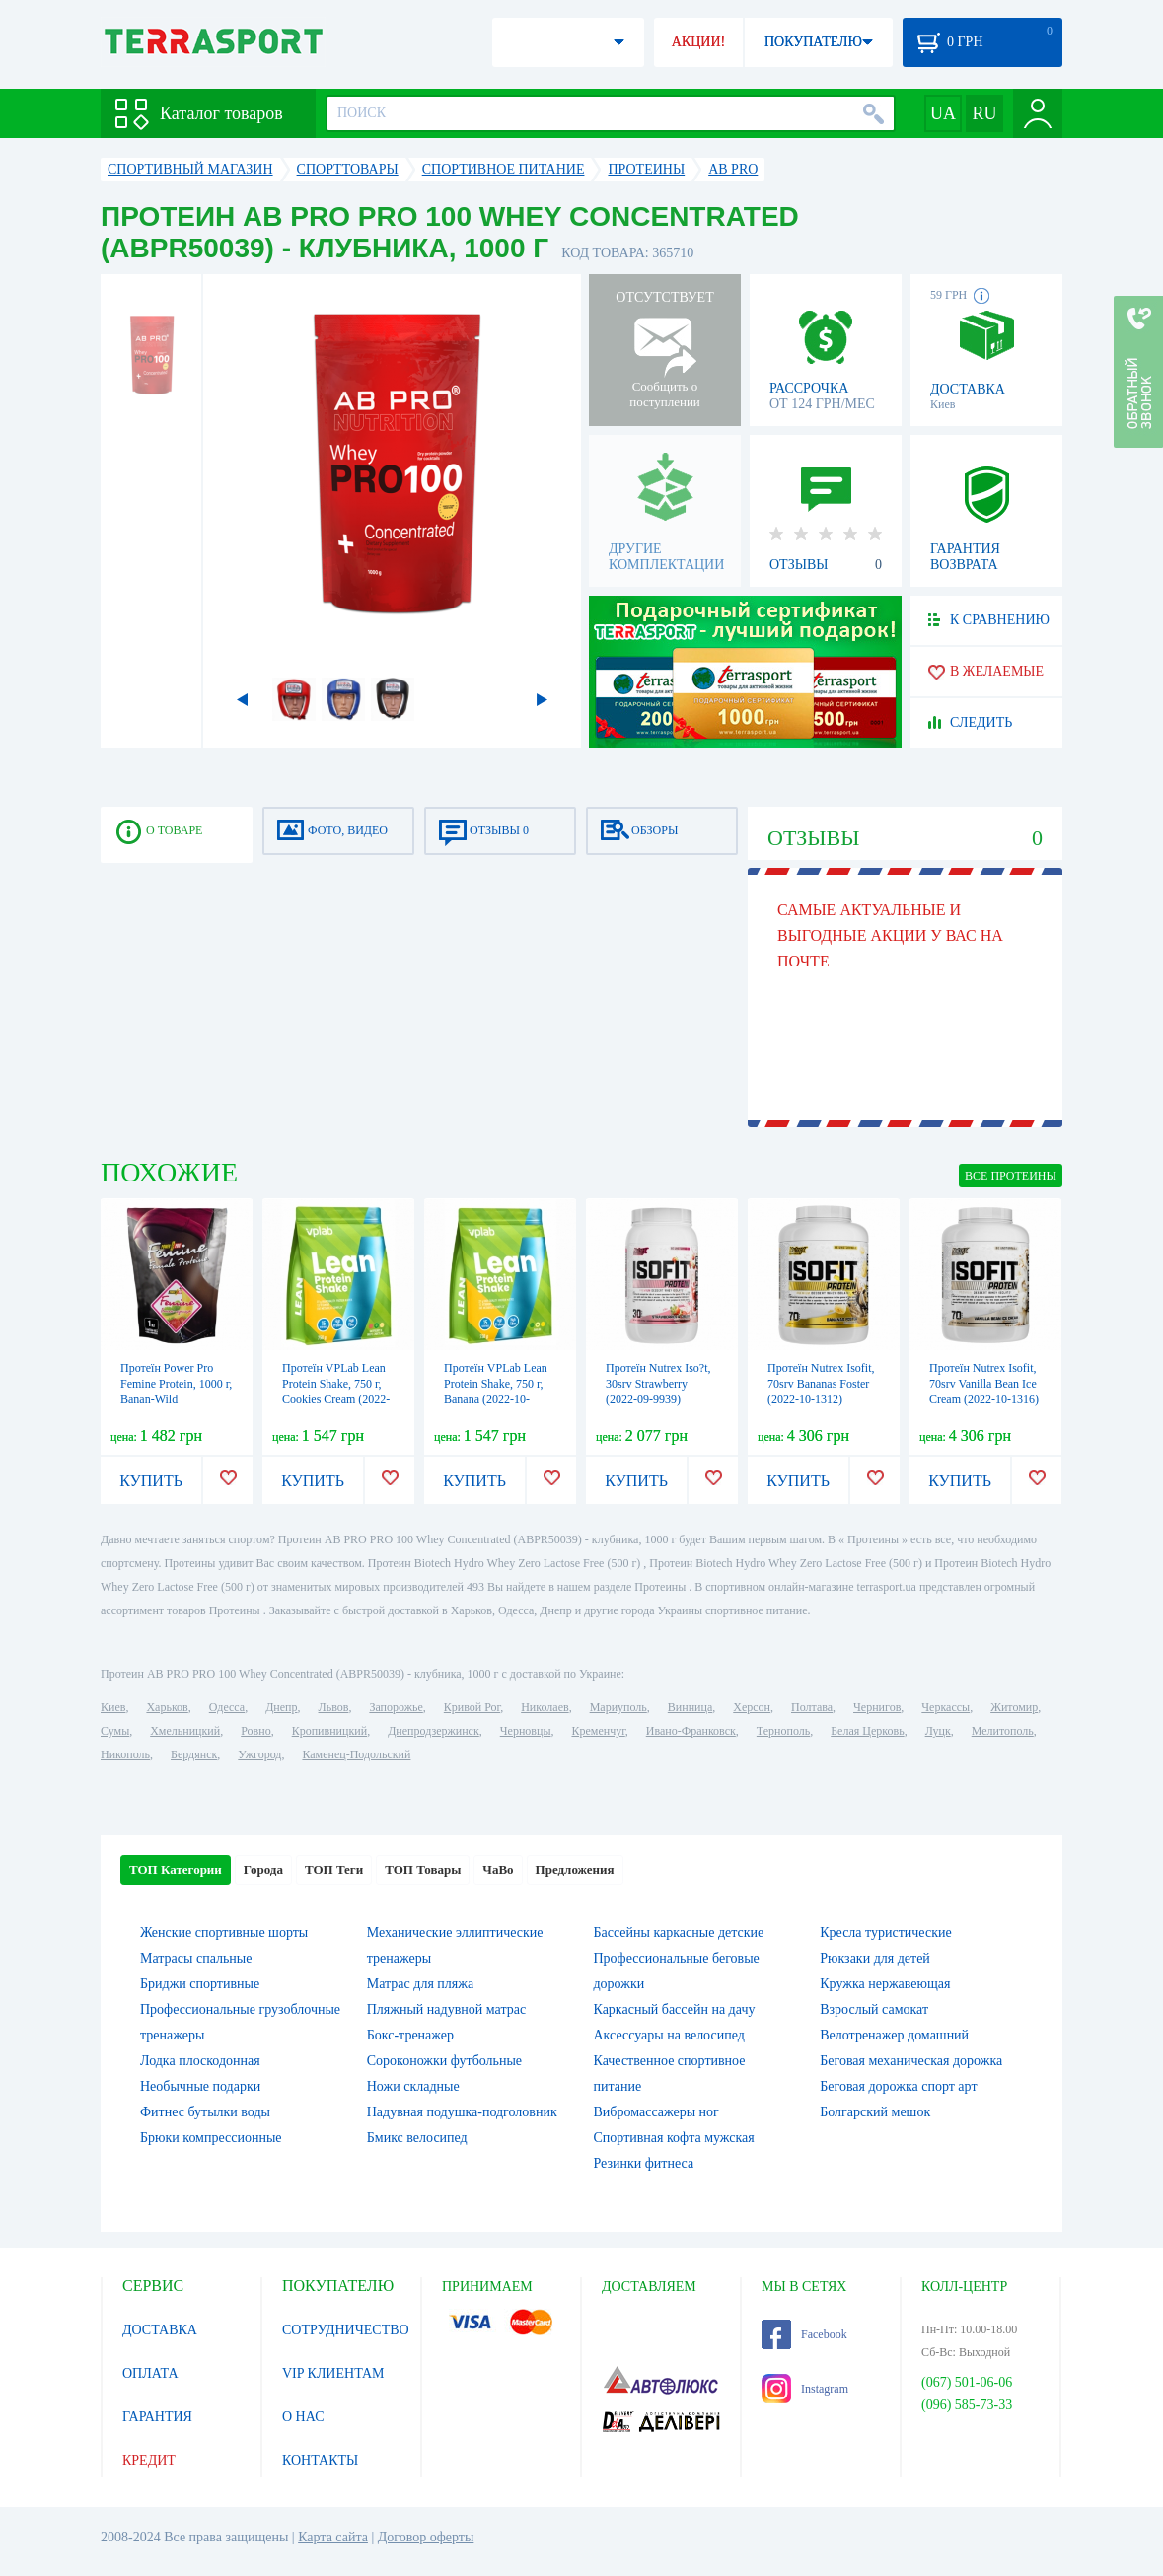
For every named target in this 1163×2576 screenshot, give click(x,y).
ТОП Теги (334, 1869)
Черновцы (525, 1731)
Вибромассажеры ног (656, 2112)
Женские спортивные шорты (224, 1932)
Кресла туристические (885, 1932)
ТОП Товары (423, 1869)
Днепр (281, 1707)
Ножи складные (413, 2086)
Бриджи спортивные (199, 1983)
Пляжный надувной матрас (446, 2009)
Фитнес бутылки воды (205, 2112)
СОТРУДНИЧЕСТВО (345, 2330)
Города (263, 1869)
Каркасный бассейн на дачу (675, 2009)
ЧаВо (497, 1869)
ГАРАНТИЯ (157, 2416)
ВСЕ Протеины (1010, 1175)
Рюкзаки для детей (875, 1958)
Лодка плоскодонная (200, 2060)
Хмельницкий (185, 1731)
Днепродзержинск (433, 1731)
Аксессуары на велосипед (669, 2035)
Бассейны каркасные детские (679, 1932)
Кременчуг (597, 1731)
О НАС (303, 2416)
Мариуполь (618, 1707)
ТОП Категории (175, 1869)
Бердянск (194, 1754)
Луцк (938, 1731)
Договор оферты (426, 2537)
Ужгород (259, 1754)
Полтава (812, 1707)
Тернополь (783, 1731)
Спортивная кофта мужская (674, 2137)
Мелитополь (1003, 1731)
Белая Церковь (867, 1731)
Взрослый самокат (874, 2009)
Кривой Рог (472, 1707)
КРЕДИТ (149, 2460)
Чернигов (877, 1707)
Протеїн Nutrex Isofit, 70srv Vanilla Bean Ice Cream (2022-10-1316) (984, 1383)
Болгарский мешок (875, 2112)
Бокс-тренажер (410, 2035)
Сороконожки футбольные (444, 2060)
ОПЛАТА (150, 2373)
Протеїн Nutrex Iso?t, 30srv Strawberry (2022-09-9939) (658, 1383)
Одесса (227, 1707)
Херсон (751, 1707)
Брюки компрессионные (211, 2137)
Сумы (115, 1731)
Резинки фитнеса (644, 2163)
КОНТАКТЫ (320, 2460)
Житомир (1014, 1707)
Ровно (255, 1731)
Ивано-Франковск (691, 1731)
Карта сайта (333, 2537)
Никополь (125, 1754)
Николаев (544, 1707)
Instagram (805, 2388)
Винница (690, 1707)
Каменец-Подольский (356, 1754)
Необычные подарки (200, 2086)
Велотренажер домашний (894, 2035)
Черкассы (945, 1707)
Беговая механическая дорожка (911, 2060)
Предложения (575, 1869)
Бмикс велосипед (417, 2137)
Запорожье (395, 1707)
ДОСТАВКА (159, 2330)
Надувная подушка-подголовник (462, 2112)
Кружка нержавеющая (885, 1983)
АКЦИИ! (698, 42)
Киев (113, 1707)
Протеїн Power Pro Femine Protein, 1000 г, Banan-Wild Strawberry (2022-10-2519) (176, 1399)
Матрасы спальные (196, 1958)
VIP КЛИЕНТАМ (333, 2373)
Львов (334, 1707)
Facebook (804, 2334)
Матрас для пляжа (420, 1983)
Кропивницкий (329, 1731)
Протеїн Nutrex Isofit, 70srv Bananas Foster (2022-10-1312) (821, 1383)
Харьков (166, 1707)
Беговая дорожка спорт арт (898, 2086)
